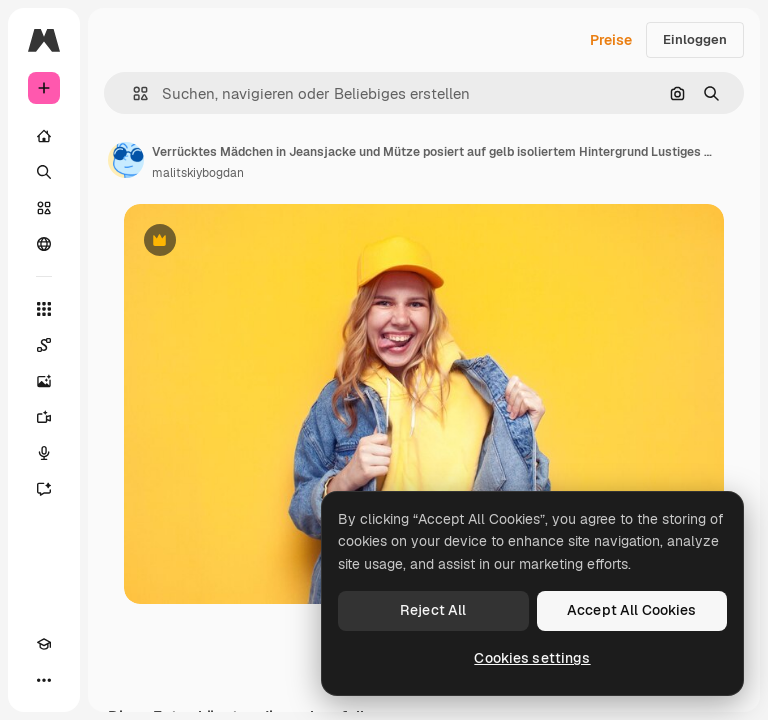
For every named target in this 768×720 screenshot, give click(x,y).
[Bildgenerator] (44, 381)
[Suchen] (44, 172)
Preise (611, 40)
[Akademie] (44, 644)
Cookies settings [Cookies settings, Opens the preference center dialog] (532, 658)
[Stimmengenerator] (44, 453)
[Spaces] (44, 345)
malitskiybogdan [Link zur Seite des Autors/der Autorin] (198, 173)
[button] (132, 93)
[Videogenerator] (44, 417)
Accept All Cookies (632, 610)
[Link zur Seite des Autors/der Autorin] (126, 160)
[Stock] (44, 208)
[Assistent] (44, 489)
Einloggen (695, 39)
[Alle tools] (44, 309)
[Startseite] (44, 136)
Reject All (433, 610)
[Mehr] (44, 680)
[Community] (44, 244)
